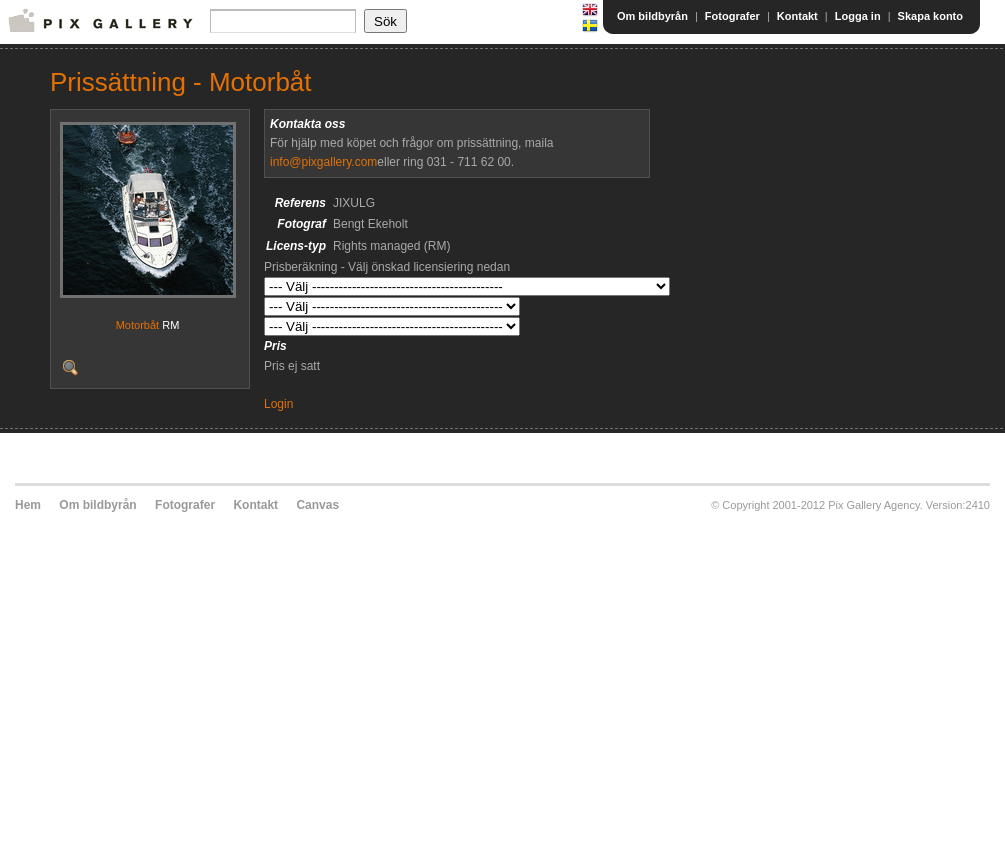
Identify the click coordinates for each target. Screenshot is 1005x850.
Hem (28, 505)
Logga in (858, 16)
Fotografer (732, 16)
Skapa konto (930, 16)
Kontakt (797, 16)
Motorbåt (137, 325)
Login (278, 404)
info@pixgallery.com (323, 162)
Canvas (317, 505)
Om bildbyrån (652, 16)
